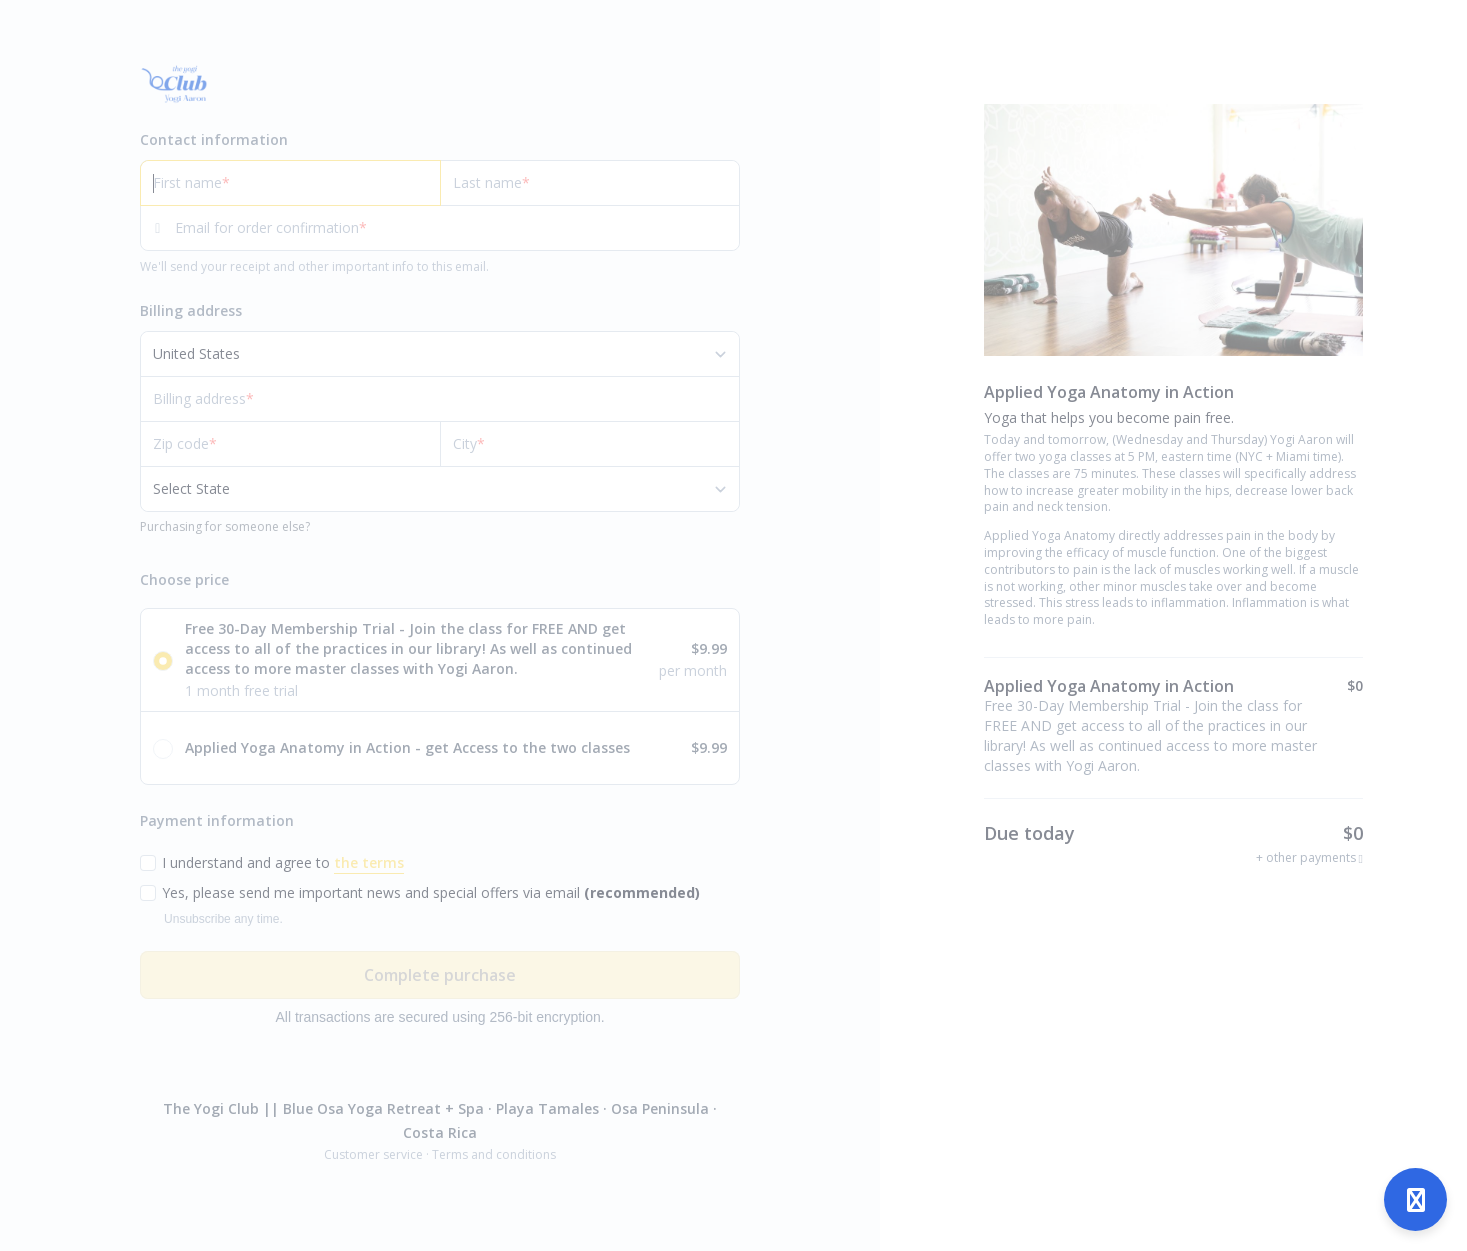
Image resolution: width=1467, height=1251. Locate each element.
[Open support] (1415, 1199)
